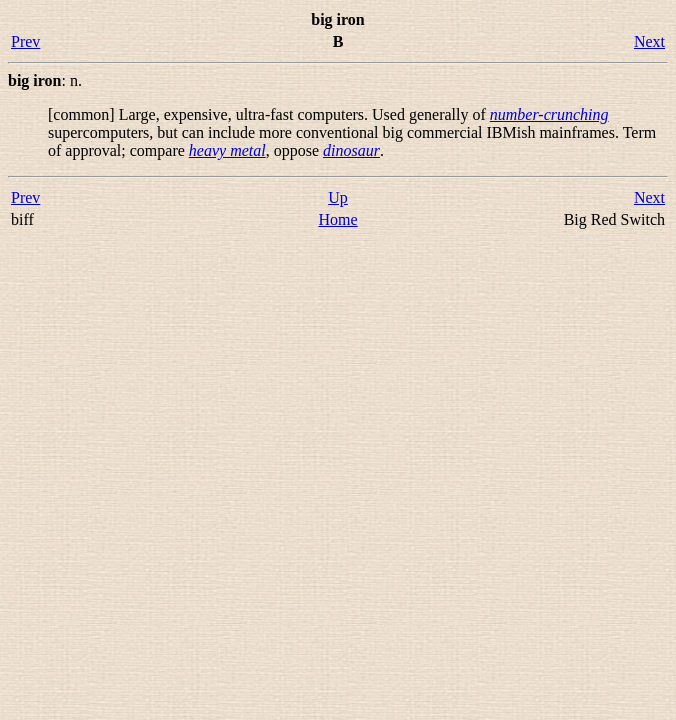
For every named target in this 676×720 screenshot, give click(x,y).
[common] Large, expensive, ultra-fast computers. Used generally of (269, 114)
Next (649, 41)
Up (338, 197)
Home (337, 219)
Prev (25, 41)
